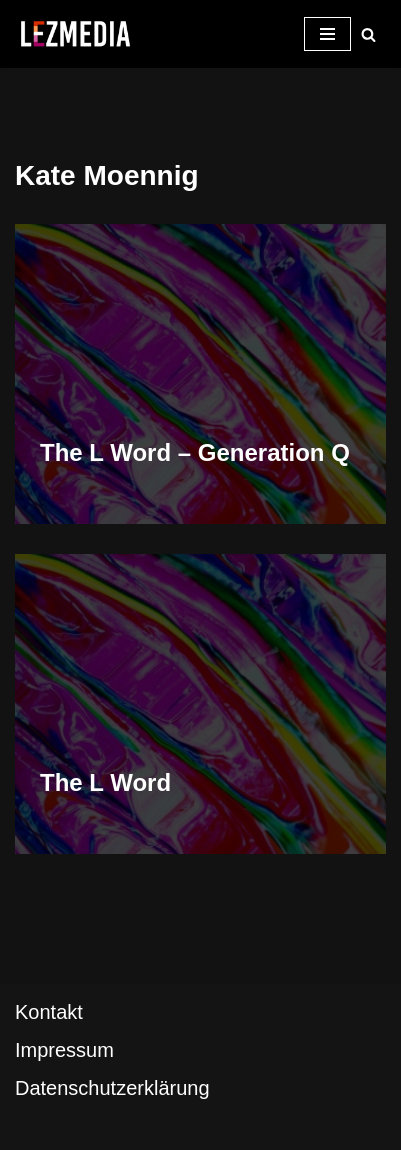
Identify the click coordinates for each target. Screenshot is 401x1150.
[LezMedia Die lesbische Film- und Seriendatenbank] (75, 34)
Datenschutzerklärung (112, 1088)
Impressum (64, 1050)
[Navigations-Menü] (327, 34)
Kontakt (49, 1012)
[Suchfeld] (368, 34)
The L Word (105, 782)
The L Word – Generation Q (195, 452)
